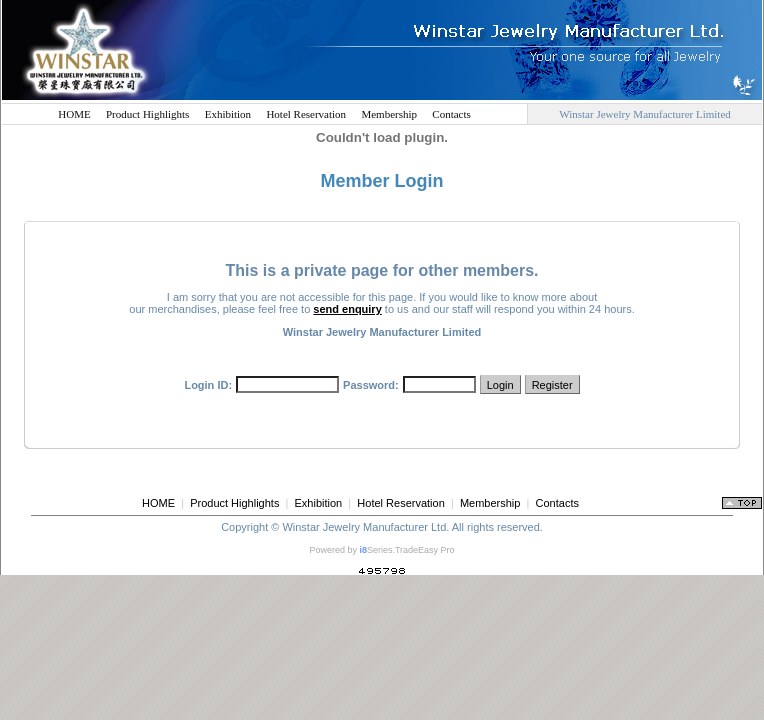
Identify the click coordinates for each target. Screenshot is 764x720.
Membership (389, 114)
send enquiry (347, 309)
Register (552, 385)
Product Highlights (147, 114)
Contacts (451, 114)
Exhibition (228, 114)
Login (500, 385)
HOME (74, 114)
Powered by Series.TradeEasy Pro (381, 550)
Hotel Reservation (306, 114)
